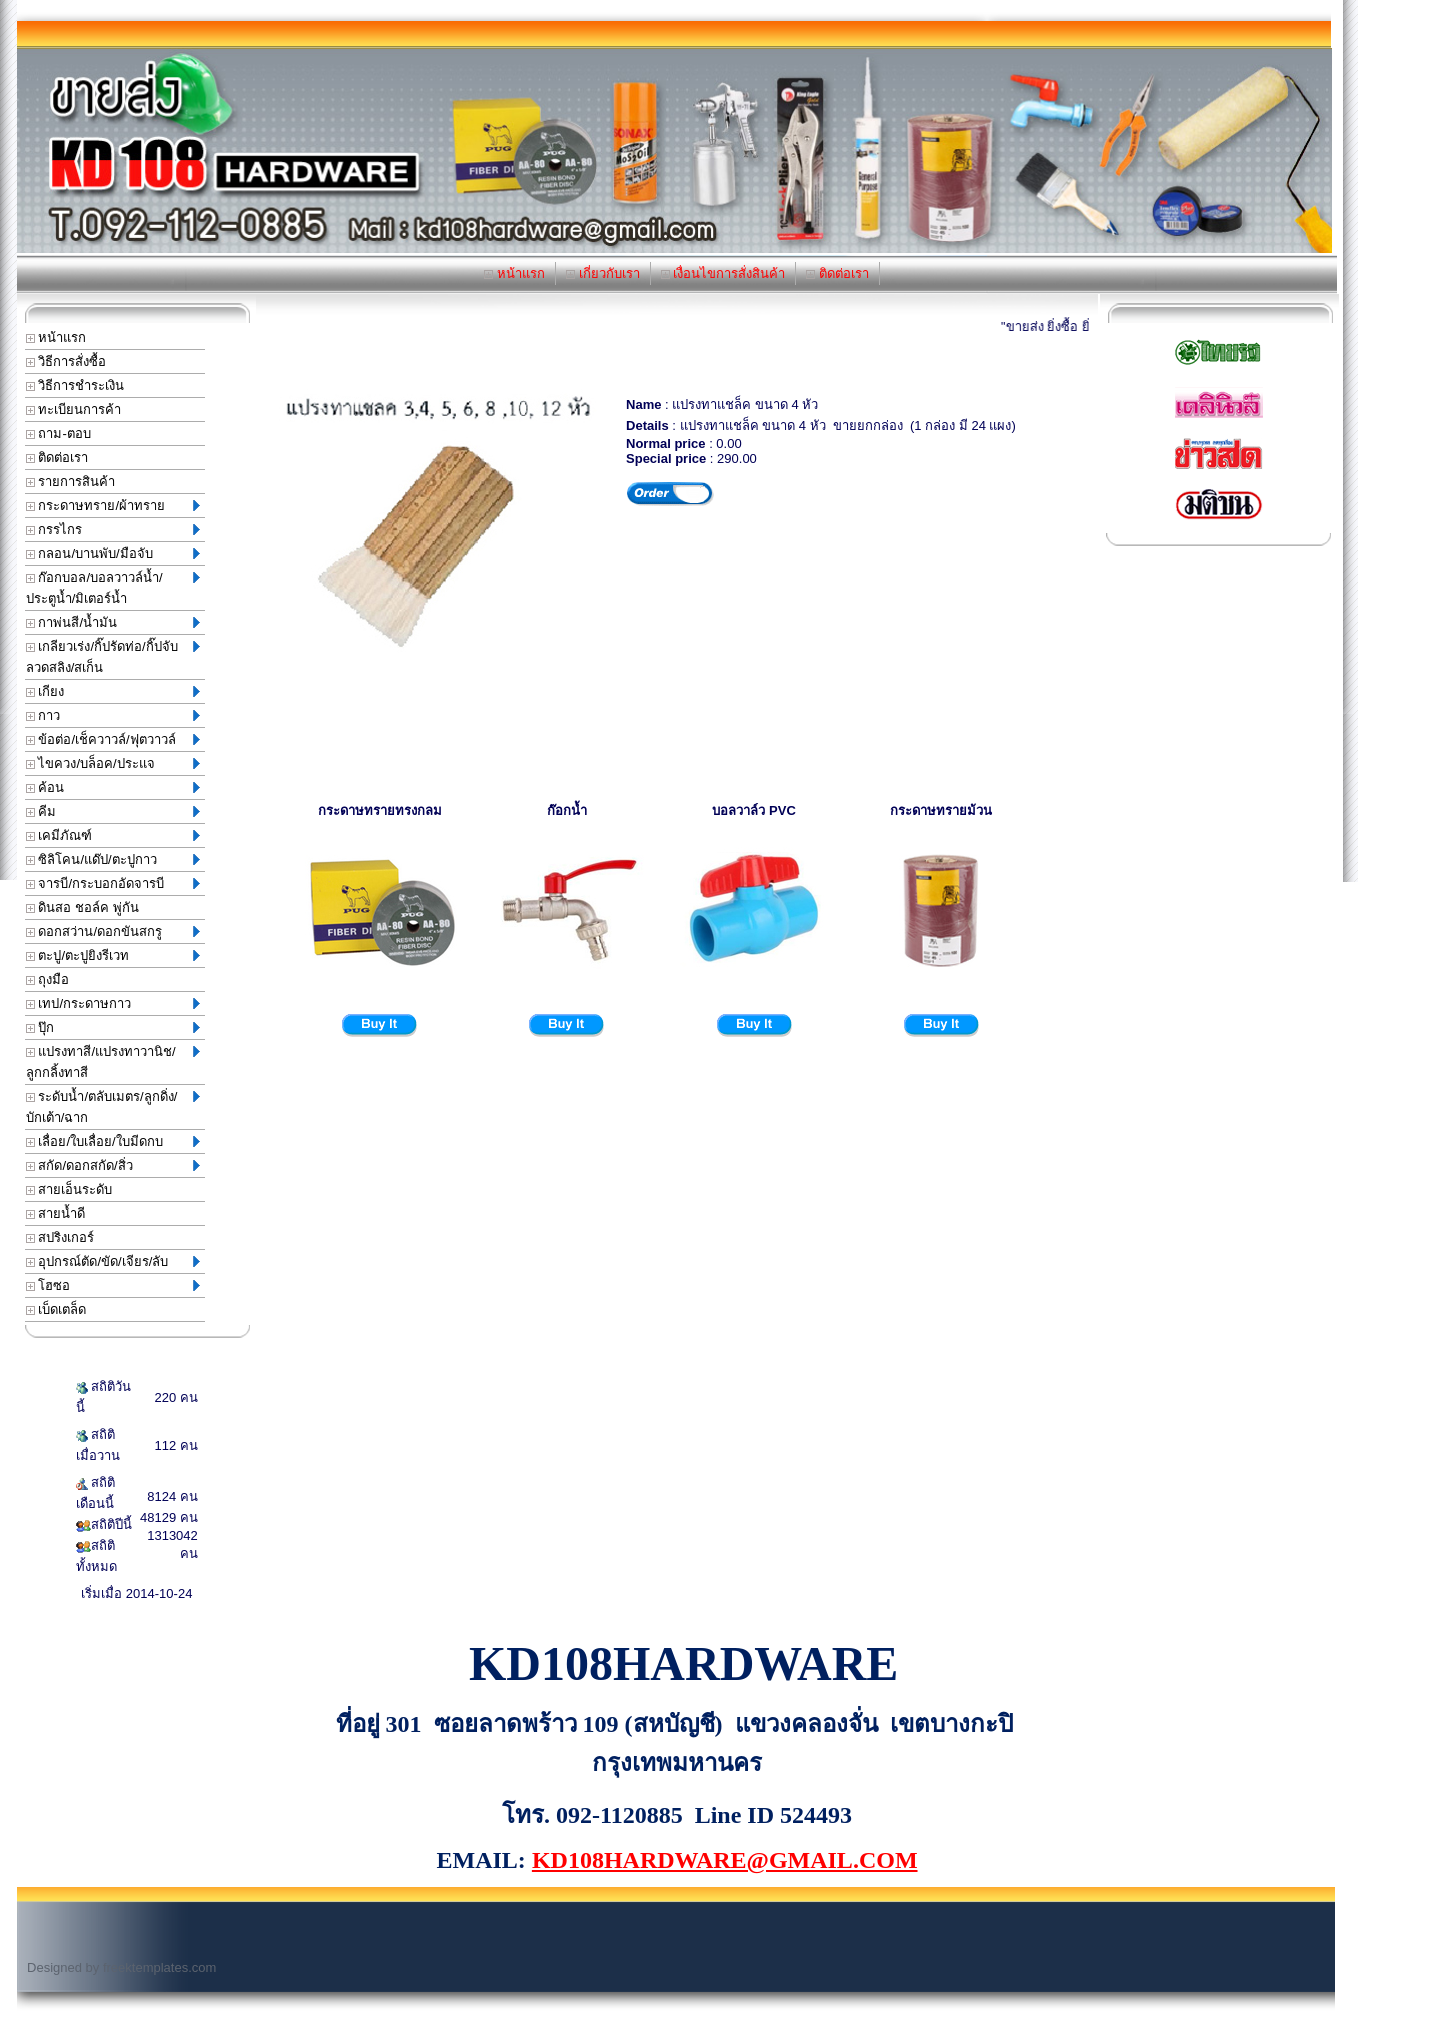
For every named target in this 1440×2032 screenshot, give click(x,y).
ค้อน (113, 787)
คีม (113, 811)
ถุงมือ (48, 979)
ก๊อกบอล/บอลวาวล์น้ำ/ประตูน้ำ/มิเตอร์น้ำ (113, 588)
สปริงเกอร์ (60, 1237)
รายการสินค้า (71, 481)
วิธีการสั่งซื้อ (66, 361)
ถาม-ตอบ (58, 433)
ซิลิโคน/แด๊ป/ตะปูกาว (113, 859)
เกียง (113, 691)
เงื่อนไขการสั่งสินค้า (723, 273)
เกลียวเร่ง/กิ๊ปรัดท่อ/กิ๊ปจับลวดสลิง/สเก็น (113, 657)
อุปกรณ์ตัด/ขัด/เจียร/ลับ (113, 1261)
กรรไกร (113, 529)
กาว (113, 715)
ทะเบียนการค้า (74, 409)
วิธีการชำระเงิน (75, 385)
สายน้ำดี (56, 1213)
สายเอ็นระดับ (69, 1189)
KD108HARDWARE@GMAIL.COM (725, 1860)
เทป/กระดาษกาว (113, 1003)
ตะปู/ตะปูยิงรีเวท (113, 955)
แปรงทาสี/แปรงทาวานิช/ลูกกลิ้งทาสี (113, 1062)
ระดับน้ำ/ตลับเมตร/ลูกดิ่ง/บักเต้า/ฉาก (113, 1107)
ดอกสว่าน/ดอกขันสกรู (113, 931)
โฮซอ (113, 1285)
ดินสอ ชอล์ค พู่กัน (82, 907)
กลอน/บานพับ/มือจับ (113, 553)
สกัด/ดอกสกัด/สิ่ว (113, 1165)
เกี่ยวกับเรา (603, 273)
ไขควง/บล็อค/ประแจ (113, 763)
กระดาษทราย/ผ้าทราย (113, 505)
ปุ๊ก (113, 1027)
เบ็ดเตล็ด (56, 1309)
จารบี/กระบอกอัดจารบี (113, 883)
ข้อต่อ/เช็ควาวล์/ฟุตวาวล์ (113, 739)
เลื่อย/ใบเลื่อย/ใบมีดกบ (113, 1141)
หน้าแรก (514, 273)
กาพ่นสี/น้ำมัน (113, 622)
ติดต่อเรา (837, 273)
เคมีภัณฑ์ (113, 835)
